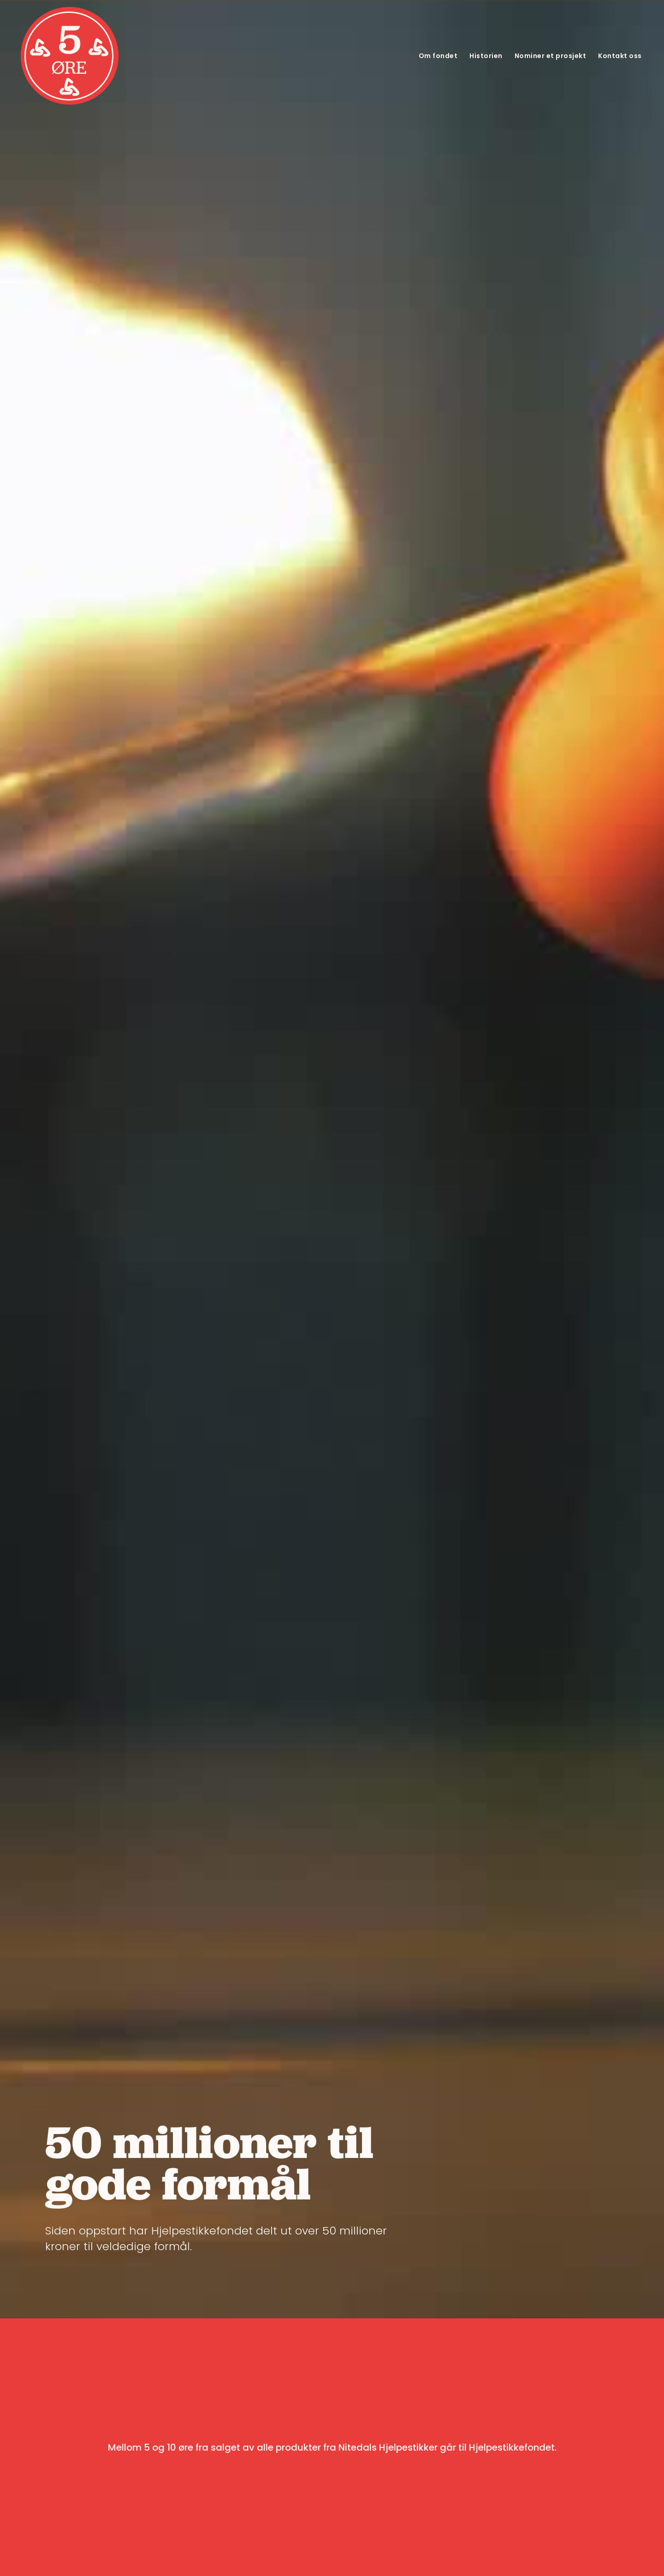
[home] (69, 56)
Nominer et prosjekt (551, 55)
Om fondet (438, 55)
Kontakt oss (620, 55)
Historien (486, 55)
